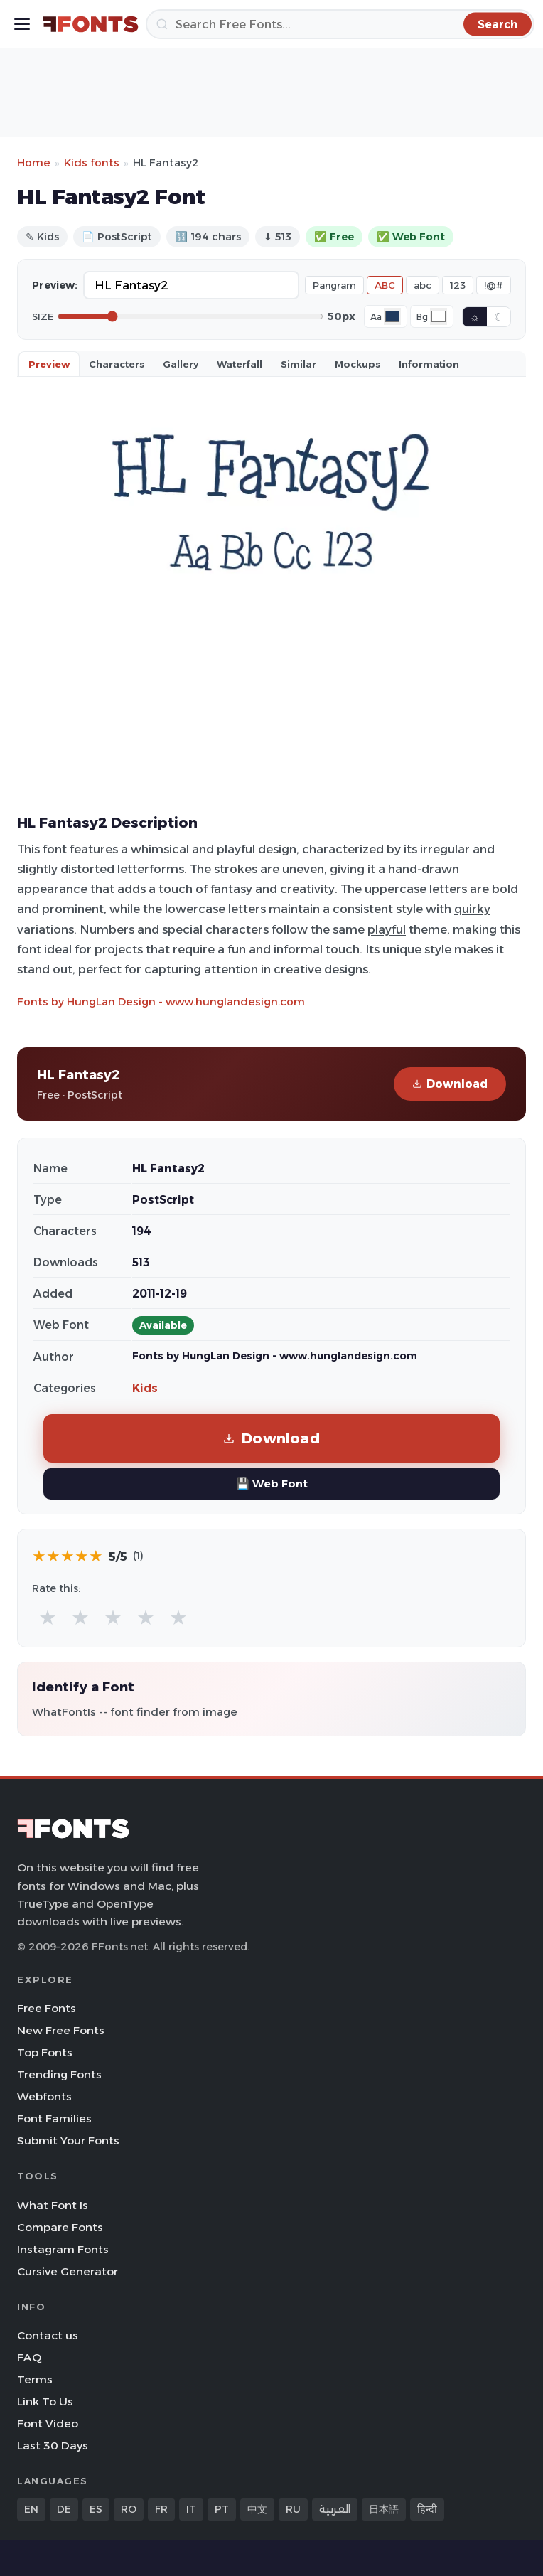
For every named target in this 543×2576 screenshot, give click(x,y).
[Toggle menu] (22, 24)
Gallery (180, 364)
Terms (35, 2379)
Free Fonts (46, 2008)
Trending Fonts (59, 2074)
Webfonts (44, 2096)
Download (450, 1084)
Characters (116, 364)
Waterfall (239, 364)
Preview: (54, 285)
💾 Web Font (272, 1483)
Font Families (54, 2118)
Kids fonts (91, 162)
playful (236, 849)
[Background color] (438, 316)
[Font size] (190, 316)
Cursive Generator (67, 2271)
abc (422, 285)
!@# (493, 285)
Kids (145, 1388)
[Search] (340, 24)
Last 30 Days (52, 2445)
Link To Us (45, 2401)
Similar (298, 364)
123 (458, 285)
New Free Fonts (60, 2030)
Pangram (334, 285)
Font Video (47, 2423)
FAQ (29, 2357)
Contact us (47, 2335)
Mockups (357, 364)
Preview (49, 364)
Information (429, 364)
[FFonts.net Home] (91, 24)
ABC (385, 285)
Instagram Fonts (63, 2249)
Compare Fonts (60, 2227)
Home (33, 162)
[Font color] (392, 316)
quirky (472, 909)
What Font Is (52, 2205)
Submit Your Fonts (68, 2140)
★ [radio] (47, 1617)
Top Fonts (44, 2052)
